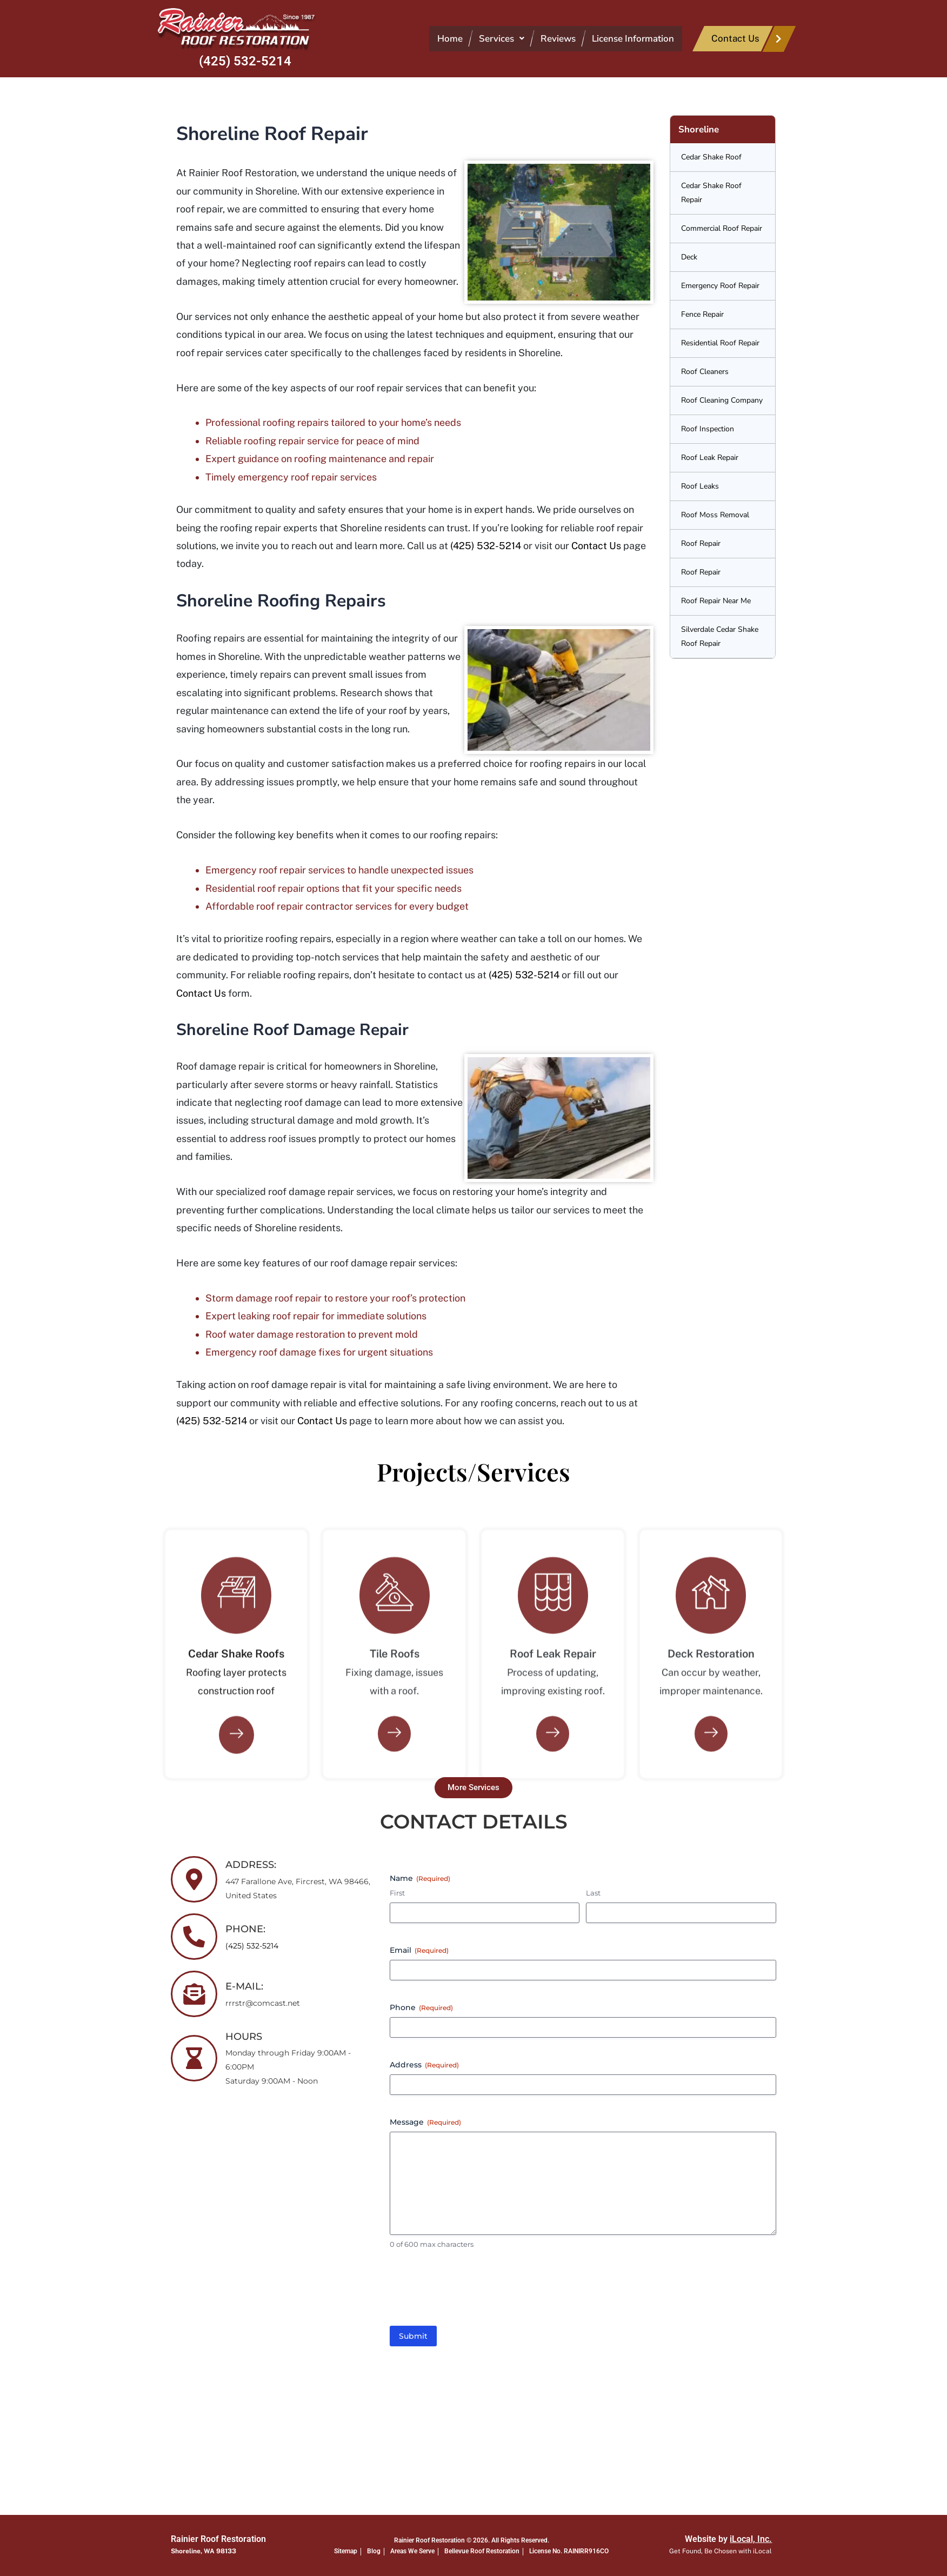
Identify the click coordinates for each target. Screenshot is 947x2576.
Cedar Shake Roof (711, 157)
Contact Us (596, 545)
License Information (633, 38)
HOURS (243, 2037)
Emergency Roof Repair (720, 286)
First (397, 1892)
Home (450, 38)
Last (593, 1892)
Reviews (558, 38)
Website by (728, 2539)
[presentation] (472, 2293)
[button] (501, 38)
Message (425, 2122)
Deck (689, 257)
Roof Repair (701, 543)
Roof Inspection (707, 429)
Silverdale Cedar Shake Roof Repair (719, 636)
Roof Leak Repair (709, 457)
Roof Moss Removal (715, 515)
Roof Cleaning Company (722, 400)
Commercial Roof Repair (721, 228)
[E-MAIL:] (194, 1994)
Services (501, 38)
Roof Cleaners (705, 371)
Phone (421, 2007)
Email (419, 1950)
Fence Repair (702, 314)
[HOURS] (194, 2058)
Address (424, 2065)
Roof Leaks (700, 486)
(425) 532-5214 (245, 61)
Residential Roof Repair (720, 343)
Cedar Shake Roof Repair (711, 193)
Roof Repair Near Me (716, 601)
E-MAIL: (244, 1986)
